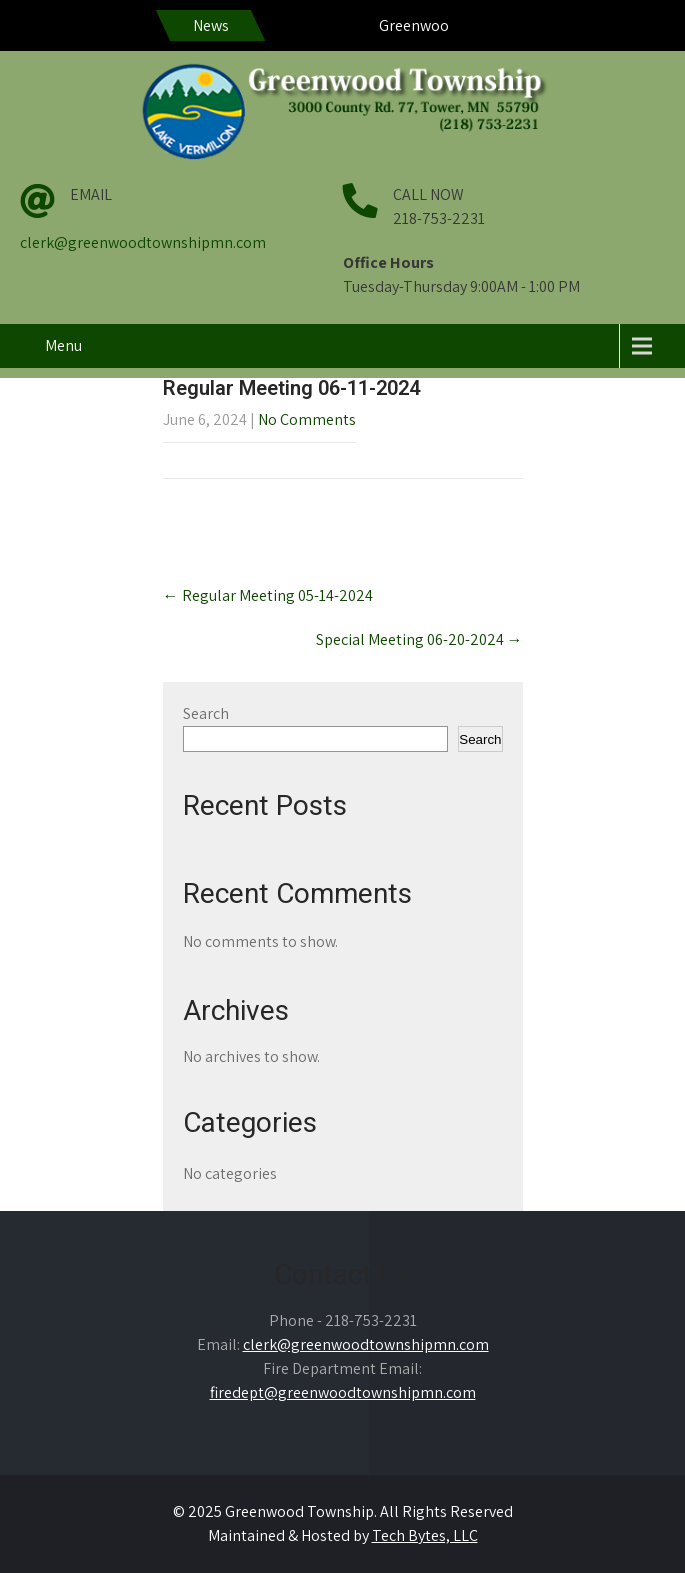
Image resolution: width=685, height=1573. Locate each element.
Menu (63, 345)
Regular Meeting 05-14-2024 (268, 595)
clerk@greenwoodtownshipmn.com (143, 242)
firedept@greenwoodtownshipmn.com (343, 1392)
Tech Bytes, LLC (425, 1535)
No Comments (307, 419)
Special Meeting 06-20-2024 (419, 639)
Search (206, 713)
